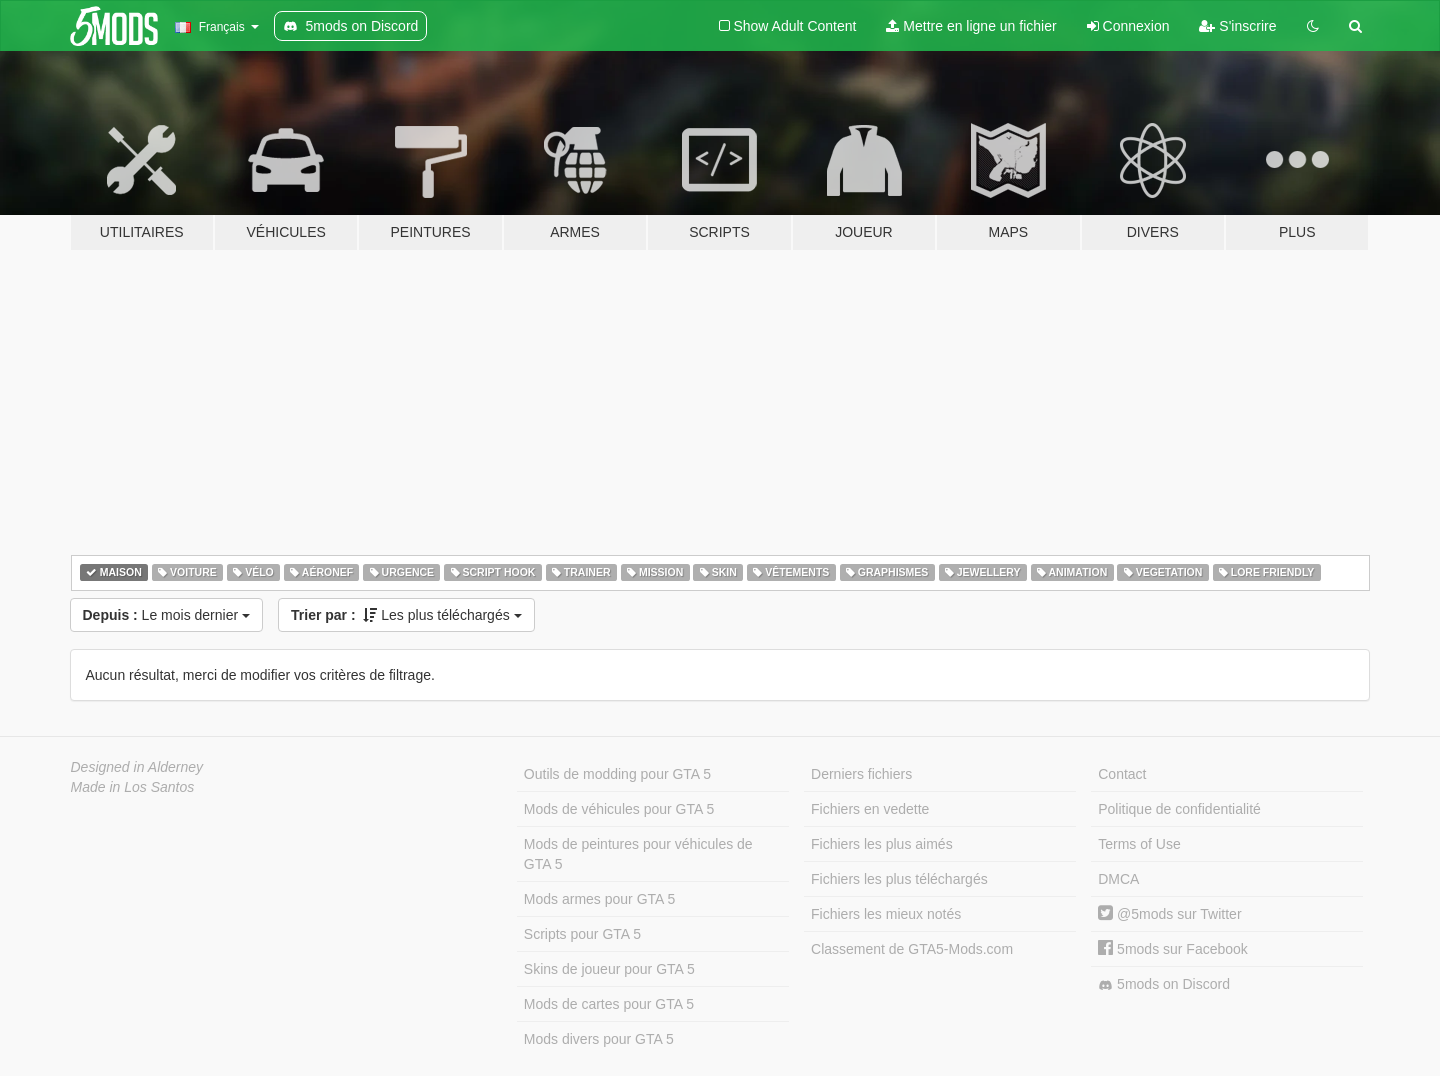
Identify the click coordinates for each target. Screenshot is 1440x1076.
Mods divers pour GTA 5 (599, 1039)
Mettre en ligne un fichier (971, 26)
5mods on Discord (1164, 984)
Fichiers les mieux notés (886, 914)
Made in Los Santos (133, 787)
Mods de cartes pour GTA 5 (609, 1004)
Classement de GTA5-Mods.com (912, 949)
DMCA (1118, 879)
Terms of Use (1139, 844)
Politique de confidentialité (1179, 809)
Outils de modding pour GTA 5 (617, 774)
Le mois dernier (167, 615)
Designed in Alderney (137, 767)
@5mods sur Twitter (1169, 914)
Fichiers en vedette (870, 809)
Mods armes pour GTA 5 (599, 899)
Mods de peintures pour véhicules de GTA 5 (638, 854)
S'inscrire (1237, 26)
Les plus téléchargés (406, 615)
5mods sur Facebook (1173, 949)
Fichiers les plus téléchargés (899, 879)
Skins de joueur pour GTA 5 (609, 969)
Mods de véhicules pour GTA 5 (619, 809)
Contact (1122, 774)
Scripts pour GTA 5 (582, 934)
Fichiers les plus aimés (882, 844)
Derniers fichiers (861, 774)
